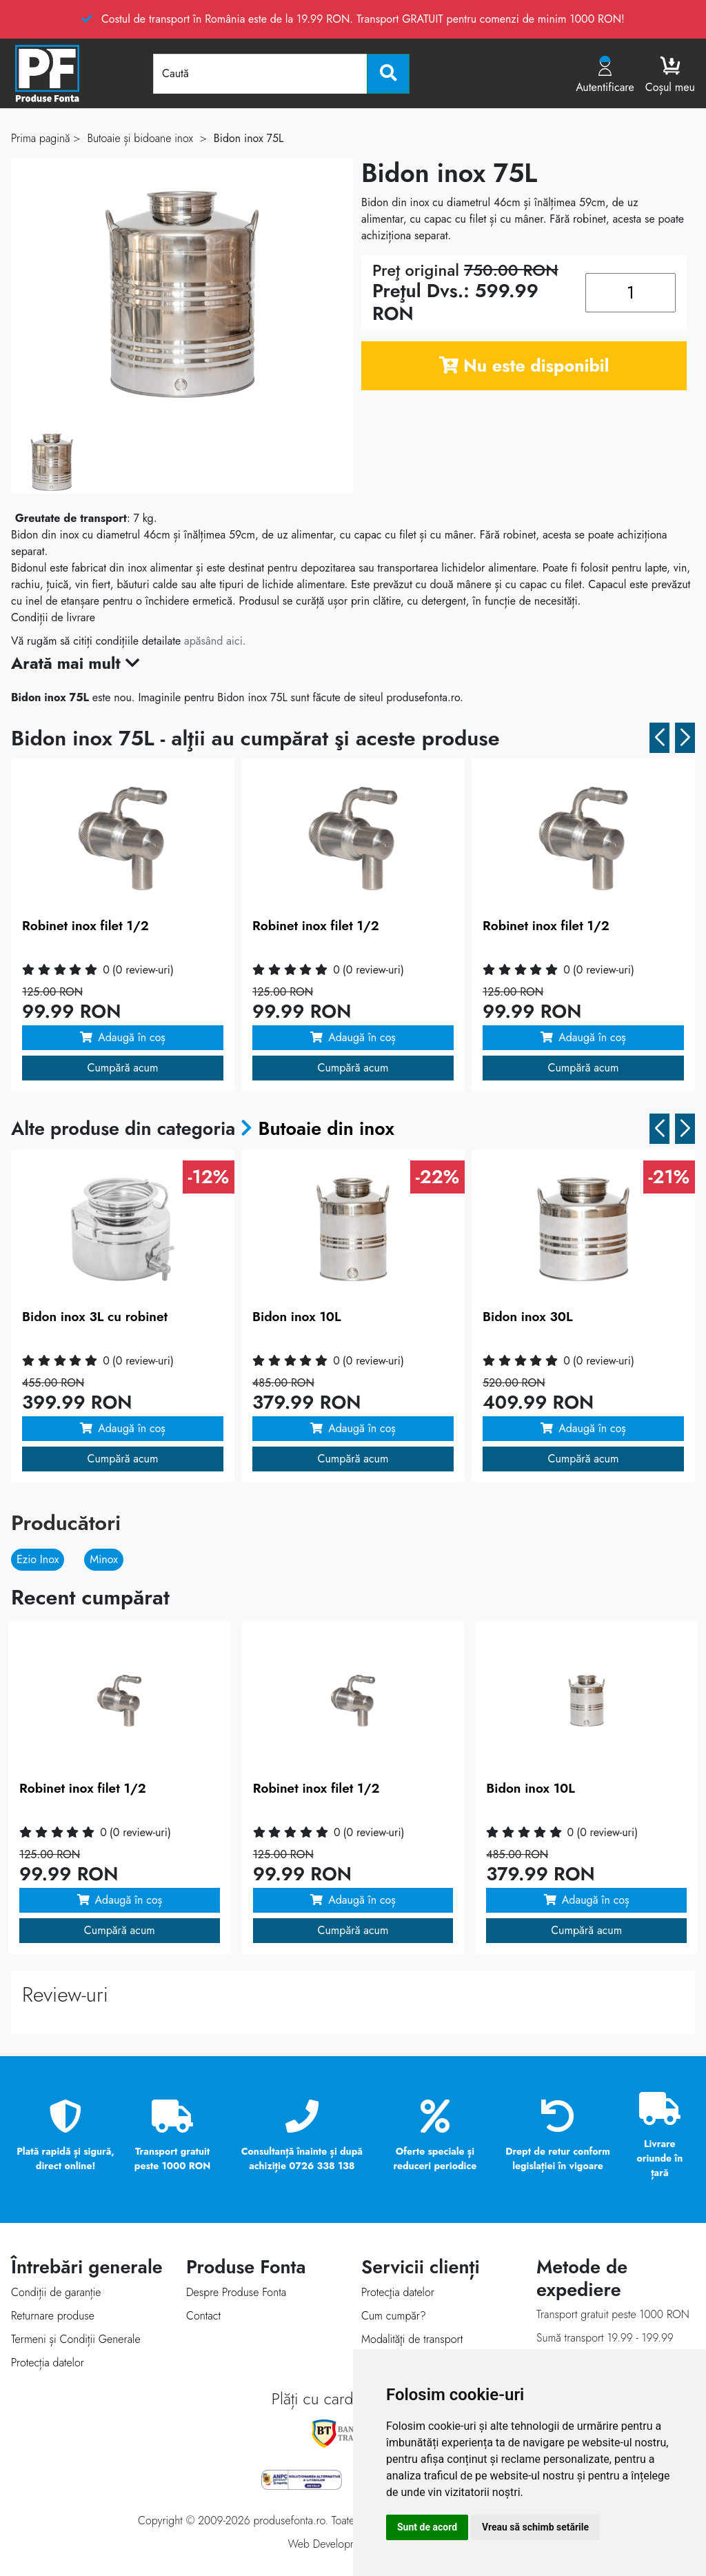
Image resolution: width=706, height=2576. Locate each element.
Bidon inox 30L (528, 1316)
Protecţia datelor (397, 2292)
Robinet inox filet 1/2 (85, 925)
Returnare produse (52, 2316)
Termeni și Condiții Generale (76, 2339)
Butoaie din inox (326, 1128)
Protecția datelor (47, 2363)
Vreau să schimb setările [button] (535, 2527)
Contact (203, 2316)
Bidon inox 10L (296, 1316)
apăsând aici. (215, 641)
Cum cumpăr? (393, 2316)
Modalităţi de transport (412, 2339)
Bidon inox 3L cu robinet (95, 1316)
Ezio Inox (38, 1559)
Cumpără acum (123, 1068)
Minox (104, 1559)
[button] (659, 738)
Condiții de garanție (56, 2292)
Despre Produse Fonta (236, 2292)
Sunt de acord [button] (427, 2527)
